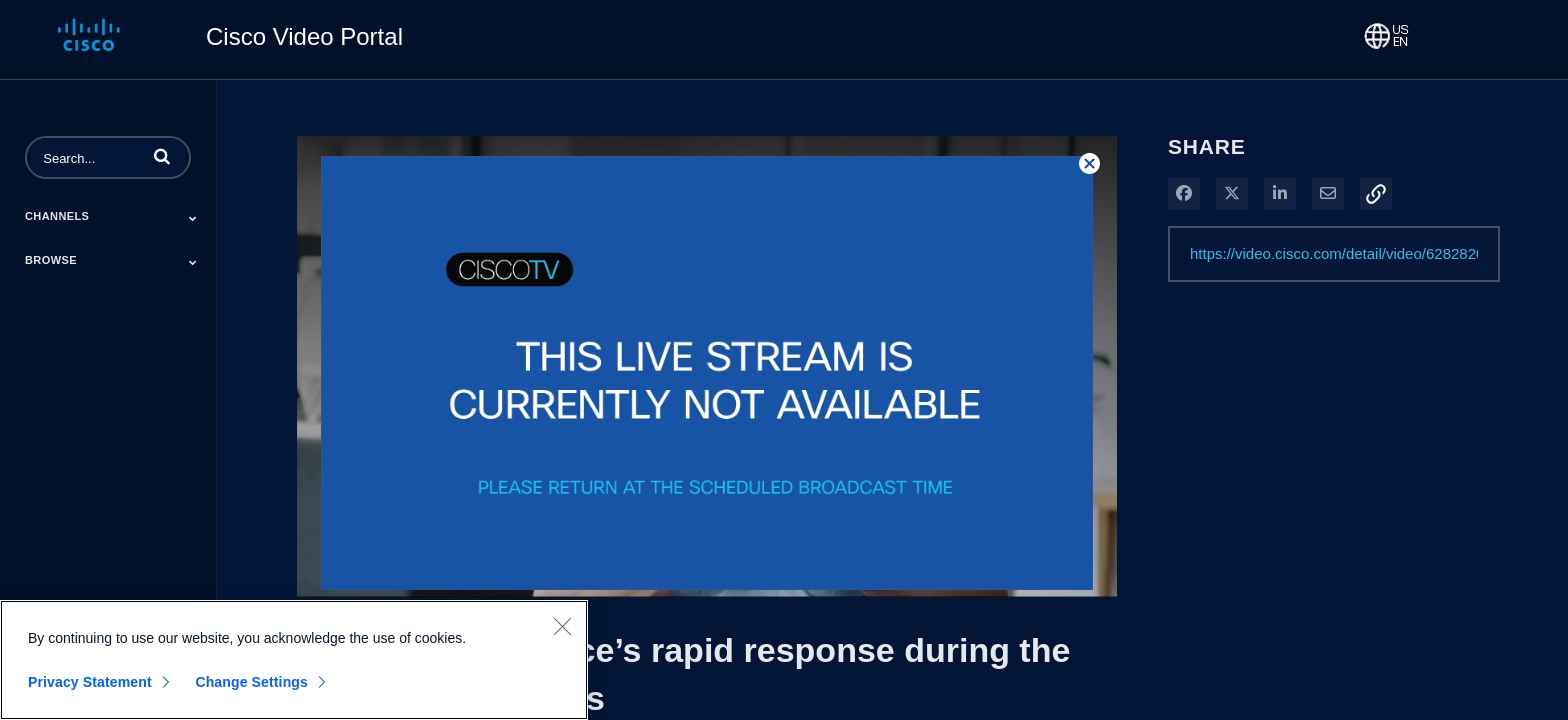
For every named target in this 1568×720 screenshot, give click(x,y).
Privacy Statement (90, 682)
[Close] (562, 626)
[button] (162, 156)
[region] (294, 660)
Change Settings (251, 682)
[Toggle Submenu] (193, 218)
